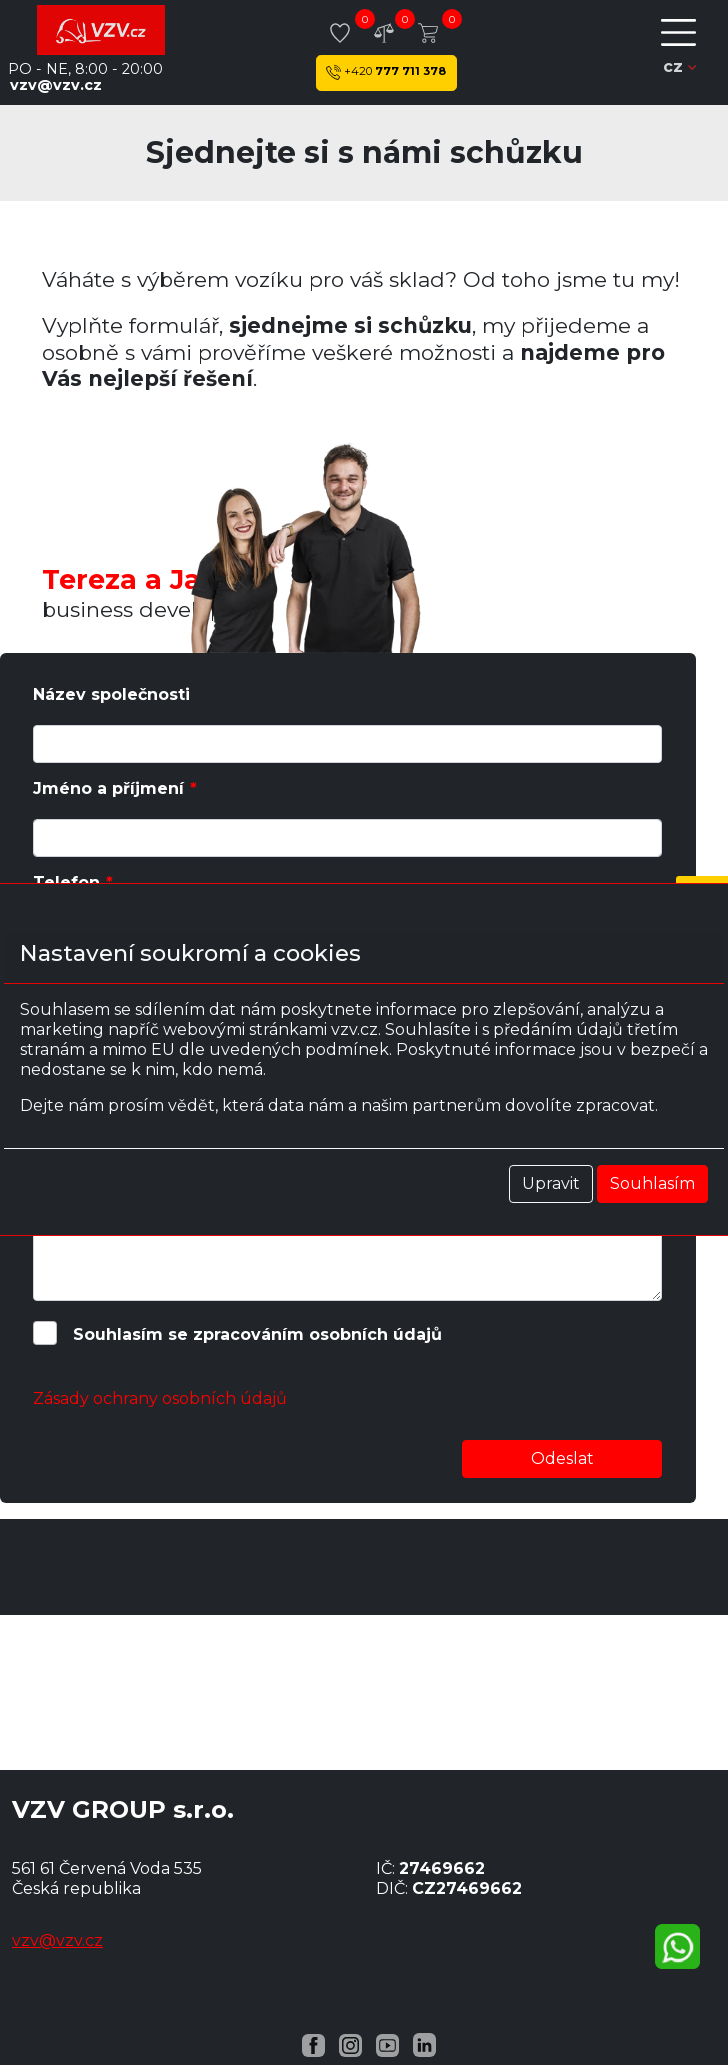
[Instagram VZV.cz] (350, 2044)
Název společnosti (111, 694)
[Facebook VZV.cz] (313, 2044)
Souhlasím (652, 1183)
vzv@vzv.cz (56, 85)
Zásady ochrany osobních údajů (160, 1398)
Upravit (551, 1183)
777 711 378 (386, 72)
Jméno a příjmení (108, 788)
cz (679, 66)
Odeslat (562, 1458)
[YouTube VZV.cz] (387, 2044)
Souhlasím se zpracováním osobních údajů (257, 1334)
